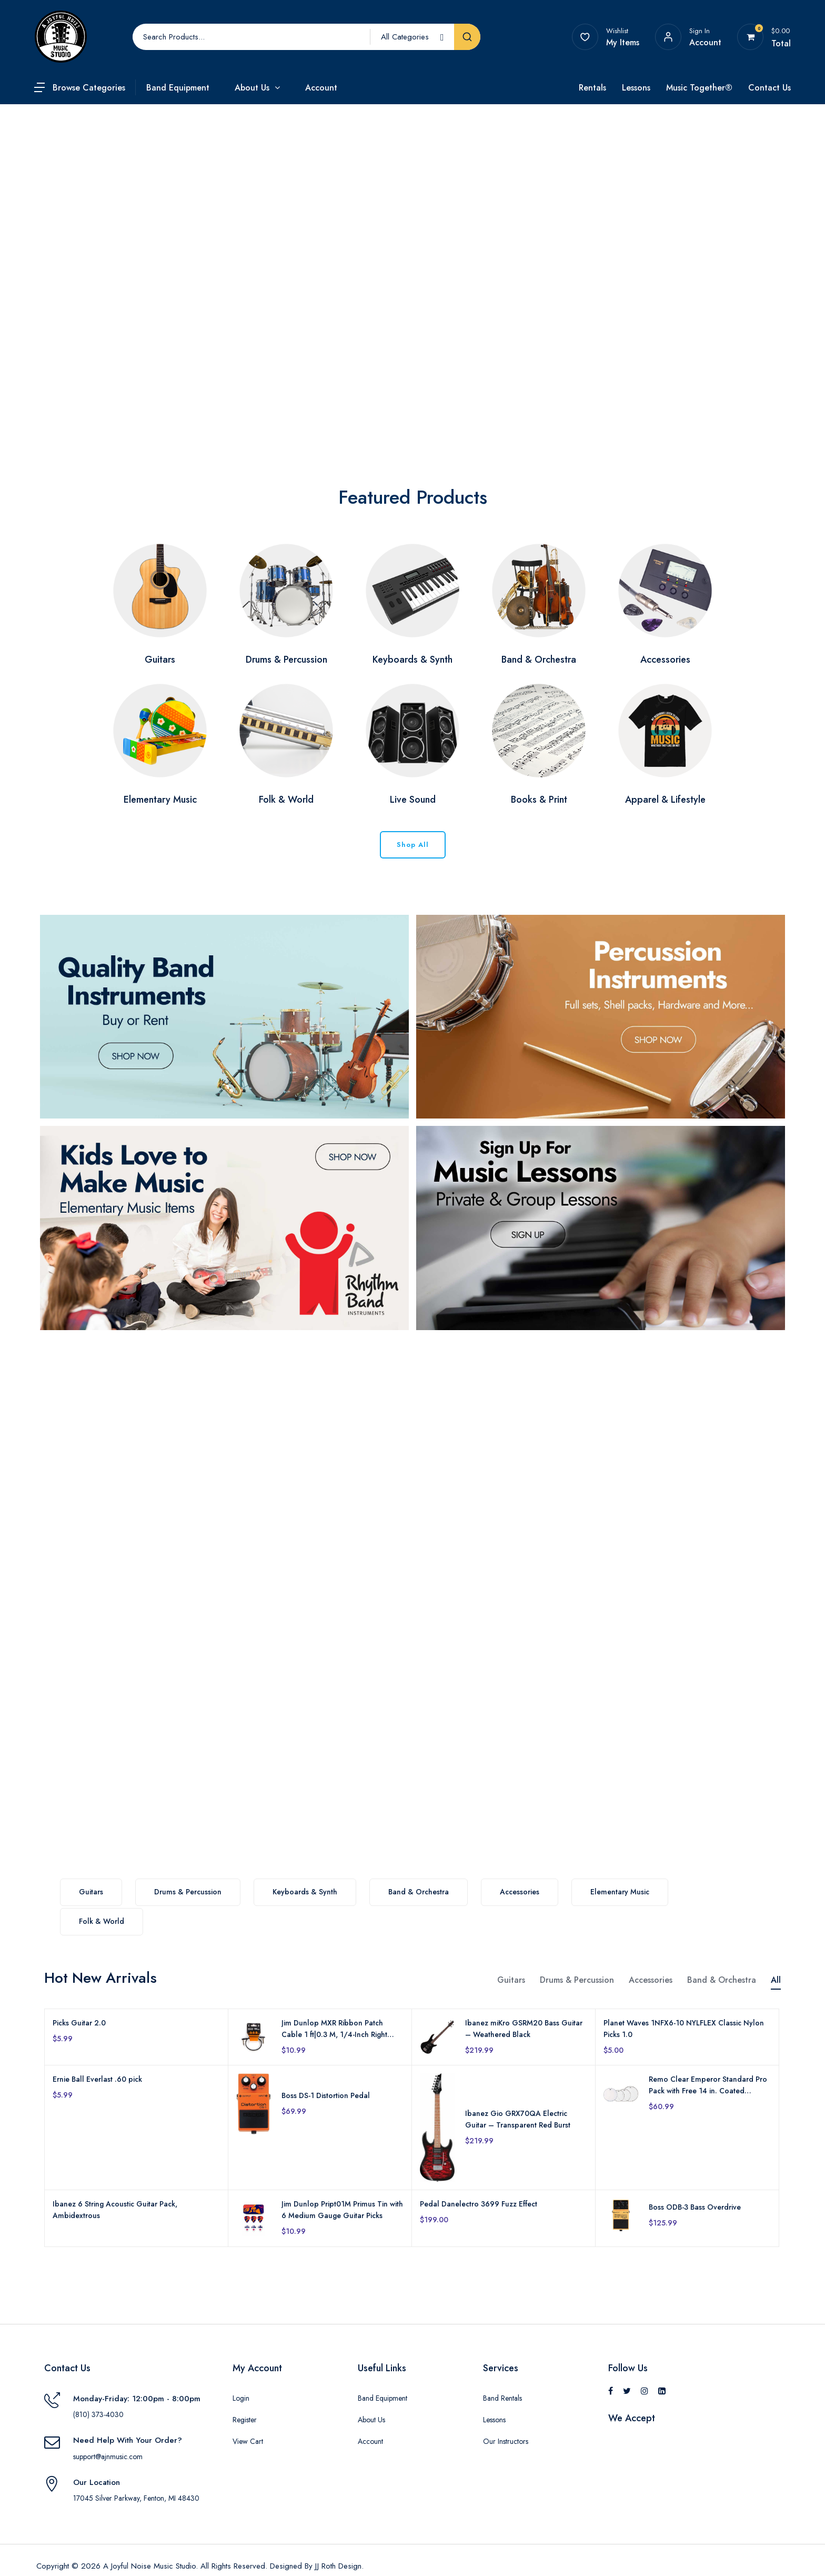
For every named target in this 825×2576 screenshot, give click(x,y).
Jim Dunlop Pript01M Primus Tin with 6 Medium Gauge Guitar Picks (342, 2210)
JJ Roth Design (338, 2566)
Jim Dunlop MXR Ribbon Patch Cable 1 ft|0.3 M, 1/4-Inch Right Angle (334, 2029)
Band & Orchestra (418, 1891)
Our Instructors (505, 2441)
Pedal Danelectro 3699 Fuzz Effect (478, 2204)
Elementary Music (619, 1891)
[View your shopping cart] (750, 37)
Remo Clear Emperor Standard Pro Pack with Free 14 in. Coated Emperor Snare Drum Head (708, 2085)
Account (321, 88)
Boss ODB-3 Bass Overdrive (695, 2207)
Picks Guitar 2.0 (79, 2023)
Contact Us (769, 88)
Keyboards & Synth (305, 1891)
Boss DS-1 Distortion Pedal (325, 2095)
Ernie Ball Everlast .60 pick (97, 2079)
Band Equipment (177, 88)
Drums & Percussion (188, 1891)
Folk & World (101, 1921)
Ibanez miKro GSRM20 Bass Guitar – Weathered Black (523, 2029)
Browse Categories (89, 88)
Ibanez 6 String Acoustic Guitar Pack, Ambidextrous (115, 2210)
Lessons (636, 88)
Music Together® (699, 88)
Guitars (91, 1891)
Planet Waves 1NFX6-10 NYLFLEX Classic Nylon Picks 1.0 (683, 2029)
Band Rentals (502, 2398)
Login (241, 2398)
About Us (252, 88)
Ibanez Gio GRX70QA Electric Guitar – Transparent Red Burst (517, 2119)
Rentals (592, 88)
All (776, 1980)
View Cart (248, 2441)
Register (245, 2419)
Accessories (519, 1891)
